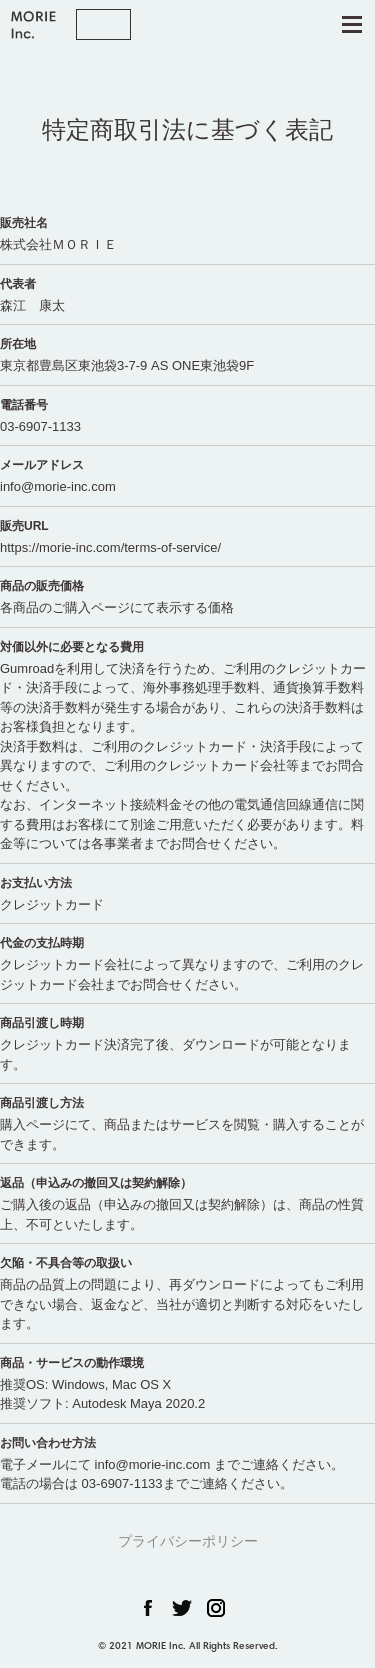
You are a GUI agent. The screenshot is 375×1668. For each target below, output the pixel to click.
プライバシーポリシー (188, 1541)
